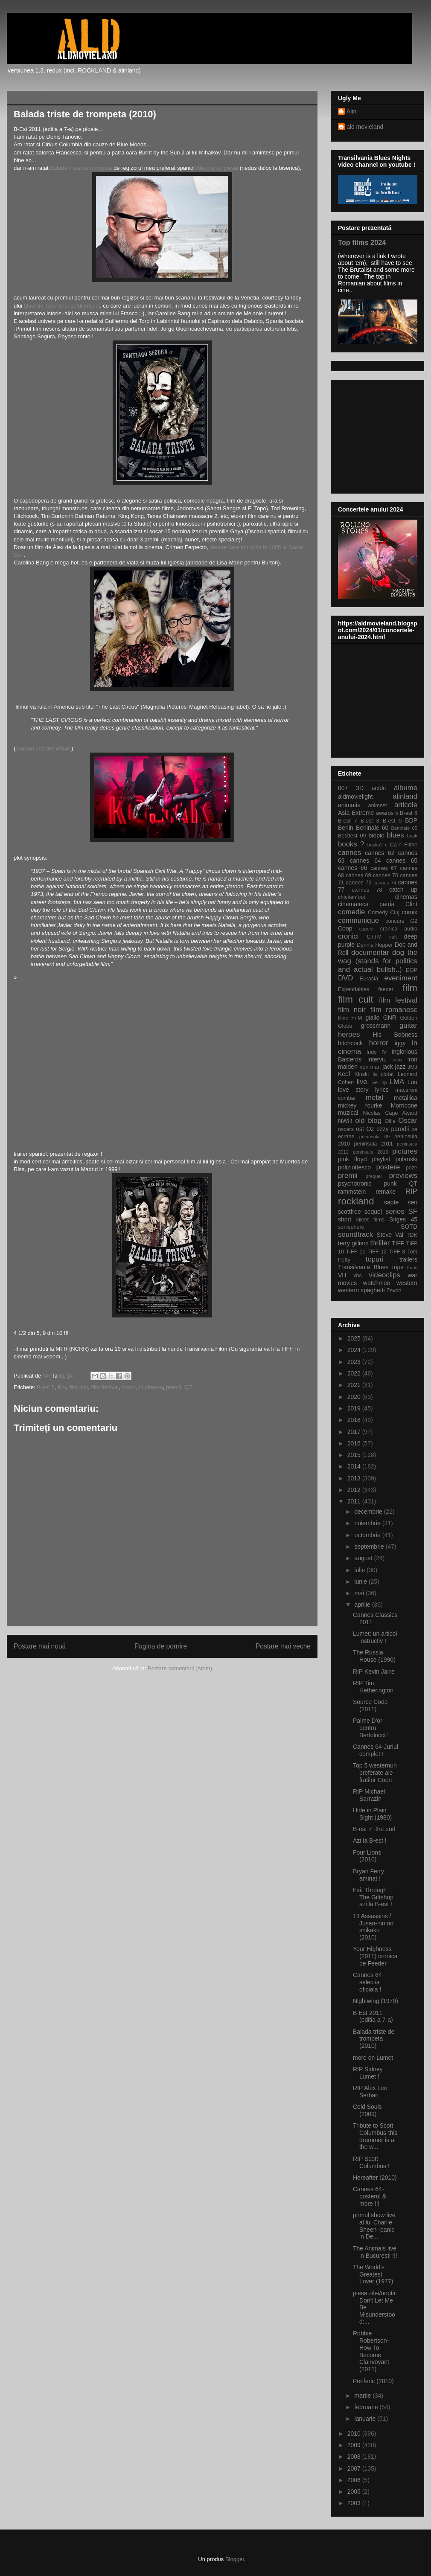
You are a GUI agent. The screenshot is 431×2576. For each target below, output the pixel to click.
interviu (377, 1059)
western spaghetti (361, 1290)
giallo (373, 1017)
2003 (354, 2503)
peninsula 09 (374, 1136)
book (412, 835)
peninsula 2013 (370, 1151)
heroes (349, 1034)
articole (405, 805)
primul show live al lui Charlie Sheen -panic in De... (374, 2226)
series (395, 1211)
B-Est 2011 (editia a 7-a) (373, 2016)
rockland (356, 1201)
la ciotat (383, 1074)
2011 (354, 1501)
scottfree (349, 1211)
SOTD (409, 1226)
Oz (370, 1128)
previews (403, 1176)
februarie (366, 2407)
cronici (348, 936)
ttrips (412, 1267)
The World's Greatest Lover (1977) (373, 2274)
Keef (344, 1073)
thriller (380, 1243)
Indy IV (377, 1052)
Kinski (361, 1074)
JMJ (412, 1067)
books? (375, 844)
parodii (400, 1128)
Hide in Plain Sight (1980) (372, 1814)
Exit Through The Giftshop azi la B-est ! (373, 1897)
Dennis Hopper (375, 945)
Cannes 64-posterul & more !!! (369, 2196)
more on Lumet (373, 2057)
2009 (354, 2445)
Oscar (407, 1120)
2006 (354, 2480)
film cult (78, 1387)
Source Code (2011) (370, 1705)
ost (360, 1128)
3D (360, 788)
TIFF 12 (377, 1252)
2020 (354, 1396)
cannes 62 (379, 852)
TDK (412, 1235)
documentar (370, 952)
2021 (354, 1384)
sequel (373, 1211)
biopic (376, 835)
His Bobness (395, 1034)
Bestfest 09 (352, 836)
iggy (400, 1043)
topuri (375, 1259)
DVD (345, 978)
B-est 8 (369, 821)
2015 (354, 1454)
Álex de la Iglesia (218, 168)
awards (384, 813)
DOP (411, 970)
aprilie (363, 1604)
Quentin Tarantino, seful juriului (62, 305)
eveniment (400, 978)
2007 (354, 2468)
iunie (361, 1581)
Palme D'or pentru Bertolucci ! (371, 1728)
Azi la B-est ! (370, 1840)
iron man (370, 1067)
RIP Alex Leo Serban (370, 2092)
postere (388, 1167)
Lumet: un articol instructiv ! (375, 1637)
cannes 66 (352, 867)
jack (387, 1066)
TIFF (398, 1243)
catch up (403, 889)
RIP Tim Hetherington (373, 1687)
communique (358, 920)
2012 (354, 1489)
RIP (411, 1191)
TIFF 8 (397, 1252)
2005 (354, 2491)
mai (359, 1593)
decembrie (369, 1511)
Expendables (353, 989)
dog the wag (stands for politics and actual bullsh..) (377, 961)
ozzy (382, 1128)
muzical (348, 1112)
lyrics (382, 1089)
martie (363, 2395)
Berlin (345, 827)
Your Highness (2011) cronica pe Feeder (375, 1956)
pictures (404, 1151)
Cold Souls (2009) (367, 2110)
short (344, 1219)
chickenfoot (351, 897)
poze (411, 1168)
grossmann (375, 1025)
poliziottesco (354, 1167)
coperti (366, 928)
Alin (351, 111)
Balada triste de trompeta (81, 168)
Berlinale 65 (404, 828)
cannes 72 (359, 883)
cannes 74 (384, 882)
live (362, 1082)
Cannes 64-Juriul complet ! (375, 1750)
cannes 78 (367, 890)
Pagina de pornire (160, 1646)
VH (342, 1275)
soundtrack (355, 1234)
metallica (405, 1097)
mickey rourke (360, 1105)
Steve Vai (390, 1234)
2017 (354, 1431)
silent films (370, 1220)
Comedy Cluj (383, 913)
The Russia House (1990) (374, 1656)
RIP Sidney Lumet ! (368, 2073)
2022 (354, 1373)
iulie (360, 1570)
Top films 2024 (362, 242)
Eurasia (369, 979)
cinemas (406, 896)
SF (412, 1211)
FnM (356, 1018)
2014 (354, 1466)
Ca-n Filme (403, 845)
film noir (352, 1010)
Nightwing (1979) (375, 2000)
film (62, 1387)
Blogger (234, 2559)
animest (377, 805)
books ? (351, 844)
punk (390, 1183)
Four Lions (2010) (367, 1856)
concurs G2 (401, 921)
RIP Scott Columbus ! (371, 2162)
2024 (354, 1349)
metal (374, 1097)
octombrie (368, 1535)
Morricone (404, 1105)
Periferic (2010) (373, 2381)
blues (395, 835)
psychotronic (355, 1183)
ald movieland (365, 126)
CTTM (374, 937)
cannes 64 (365, 860)
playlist (381, 1159)
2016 (354, 1443)
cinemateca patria (366, 904)
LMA (397, 1082)
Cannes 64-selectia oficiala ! (368, 1982)
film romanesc (393, 1010)
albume (405, 788)
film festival (104, 1387)
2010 (354, 2433)
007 (343, 788)
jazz (400, 1066)
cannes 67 (383, 868)
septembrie (369, 1546)
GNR (389, 1017)
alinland (405, 796)
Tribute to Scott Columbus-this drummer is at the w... (375, 2136)
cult (392, 936)
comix (409, 912)
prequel (373, 1176)
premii (173, 1387)
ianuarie (365, 2418)
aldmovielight (355, 796)
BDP (411, 820)
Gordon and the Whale (43, 748)
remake (386, 1191)
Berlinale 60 (372, 827)
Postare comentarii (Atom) (180, 1668)
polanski (406, 1159)
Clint (411, 904)
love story (353, 1089)
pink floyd (352, 1159)
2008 (354, 2456)
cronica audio (398, 929)
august (364, 1558)
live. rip (378, 1082)
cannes (349, 853)
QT (188, 1387)
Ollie (390, 1121)
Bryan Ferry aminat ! (368, 1875)
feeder (385, 989)
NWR (345, 1120)
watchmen (376, 1282)
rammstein (352, 1191)
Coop (345, 928)
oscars (346, 1129)
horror (129, 1387)
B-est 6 (408, 813)
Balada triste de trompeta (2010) (373, 2039)
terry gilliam (353, 1243)
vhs (357, 1276)
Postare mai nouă (40, 1646)
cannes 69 (358, 875)
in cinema (151, 1387)
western (406, 1282)
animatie (349, 805)
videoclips (384, 1275)
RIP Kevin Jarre (374, 1671)
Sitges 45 (403, 1219)
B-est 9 (392, 821)
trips (397, 1267)
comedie (351, 912)
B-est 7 (45, 1387)
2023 (354, 1361)
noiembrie (368, 1523)
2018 (354, 1419)
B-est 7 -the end (374, 1829)
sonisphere (351, 1227)
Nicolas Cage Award (390, 1113)
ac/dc (379, 788)
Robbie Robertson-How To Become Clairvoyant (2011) (371, 2351)
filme (343, 1018)
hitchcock (350, 1043)
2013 (354, 1478)
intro (397, 1059)
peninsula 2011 (373, 1144)
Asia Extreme (356, 812)
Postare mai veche (283, 1646)
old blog (368, 1120)
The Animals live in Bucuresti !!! (375, 2252)
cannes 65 (401, 860)
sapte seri (400, 1202)
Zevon (394, 1291)
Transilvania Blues (363, 1267)
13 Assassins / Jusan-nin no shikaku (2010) (373, 1927)
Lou (412, 1082)
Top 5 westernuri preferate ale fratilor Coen (375, 1772)
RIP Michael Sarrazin (369, 1795)
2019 (354, 1408)
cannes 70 (385, 875)
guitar (408, 1025)
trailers (408, 1259)
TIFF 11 (355, 1252)
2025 (354, 1338)
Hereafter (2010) (375, 2177)
